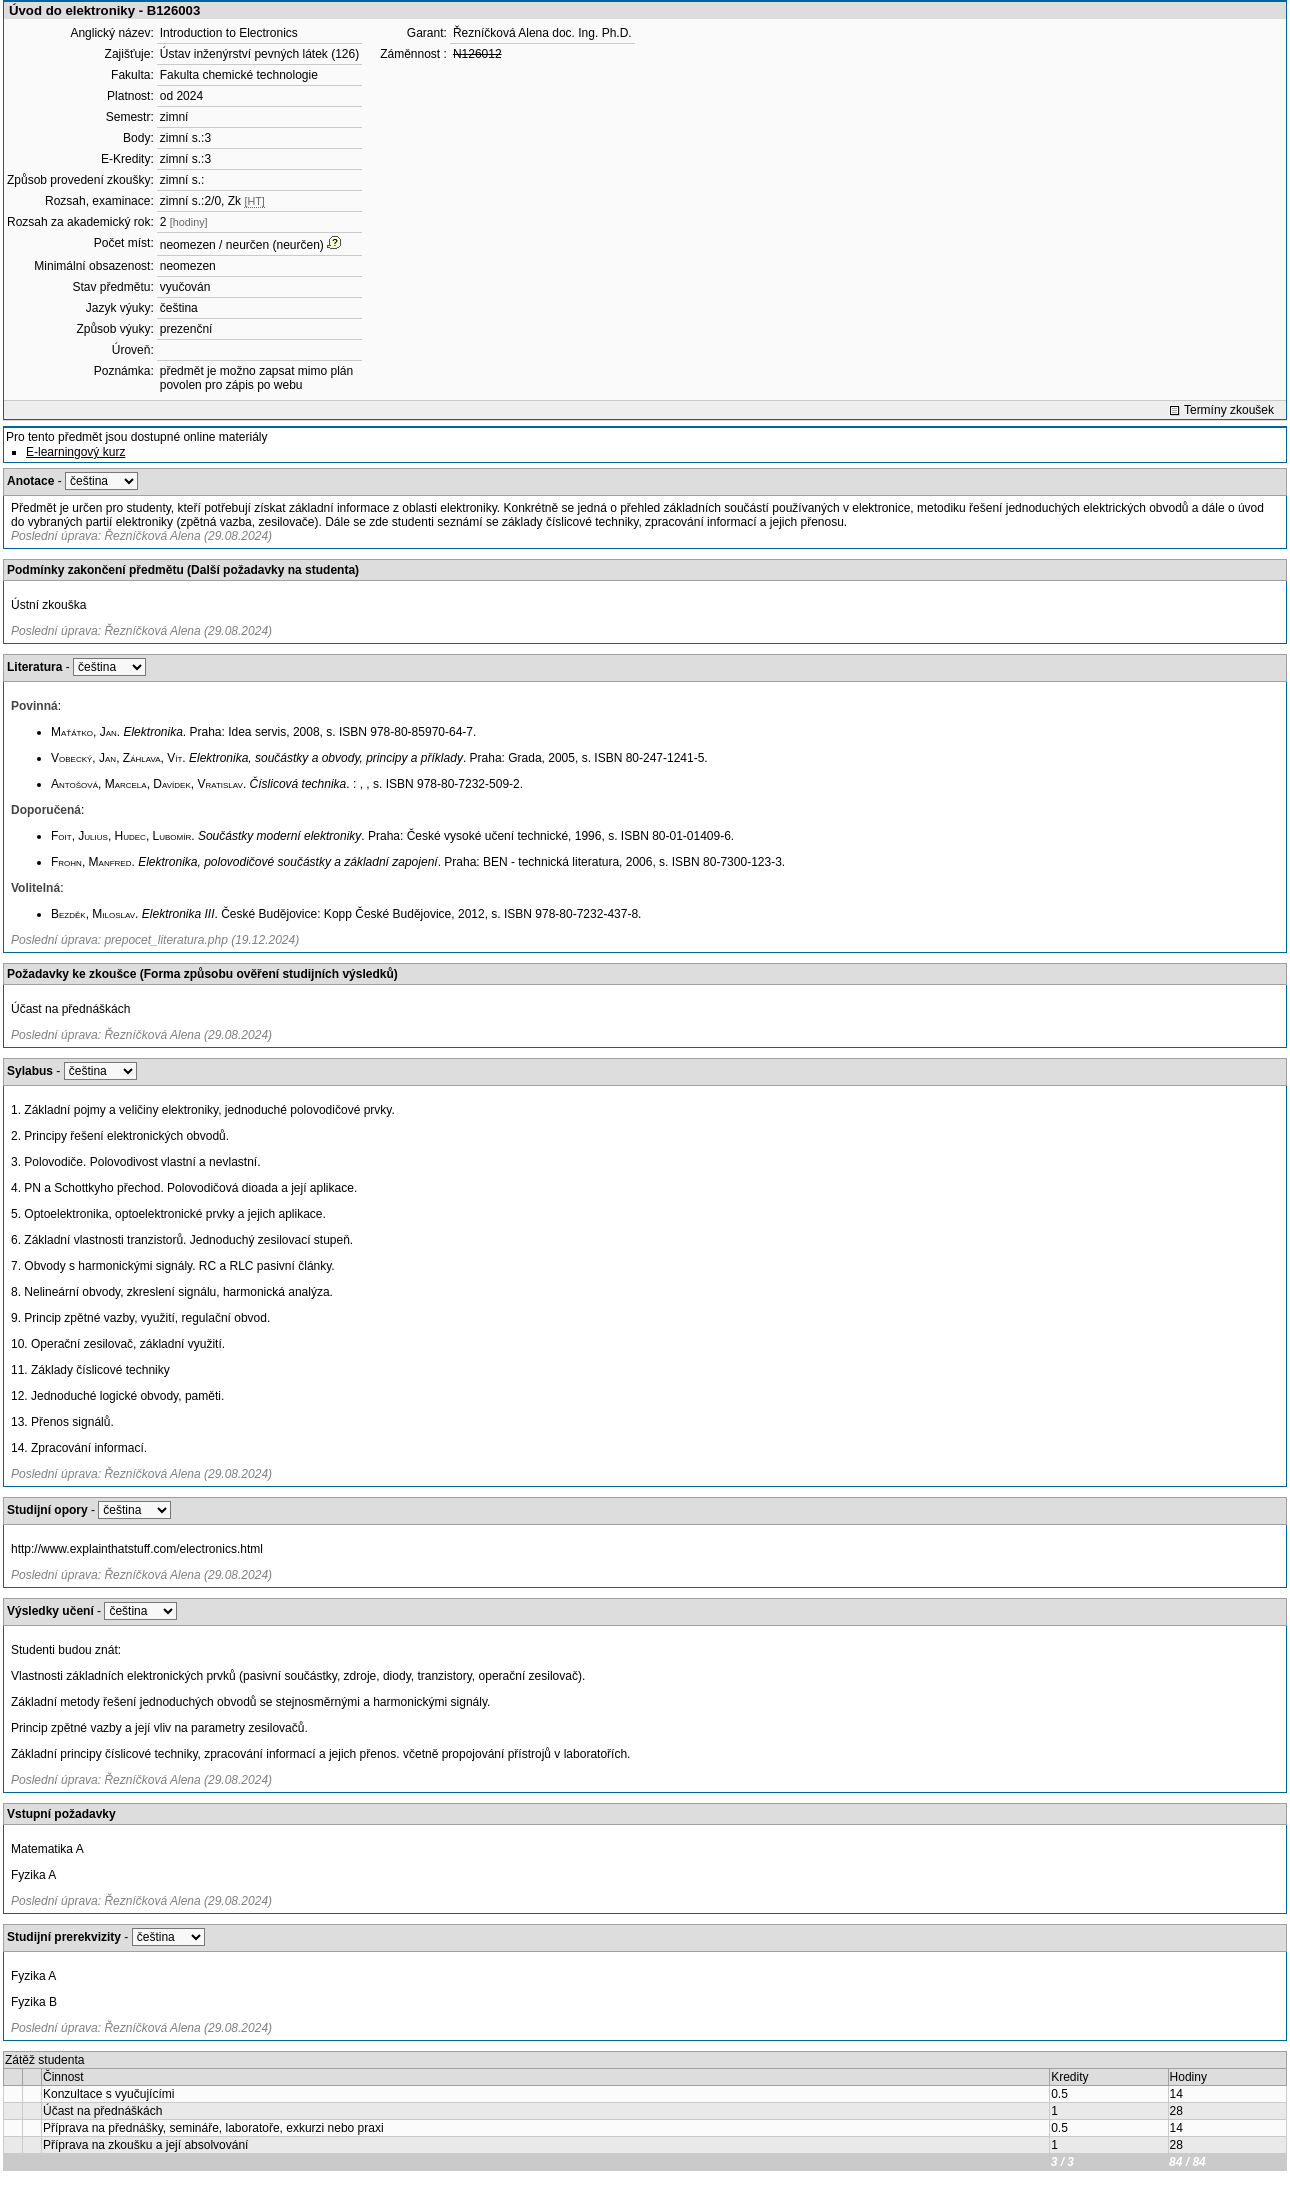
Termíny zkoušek (1229, 410)
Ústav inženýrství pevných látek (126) (259, 54)
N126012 (477, 54)
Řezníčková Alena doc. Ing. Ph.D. (542, 33)
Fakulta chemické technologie (239, 75)
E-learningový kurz (75, 452)
